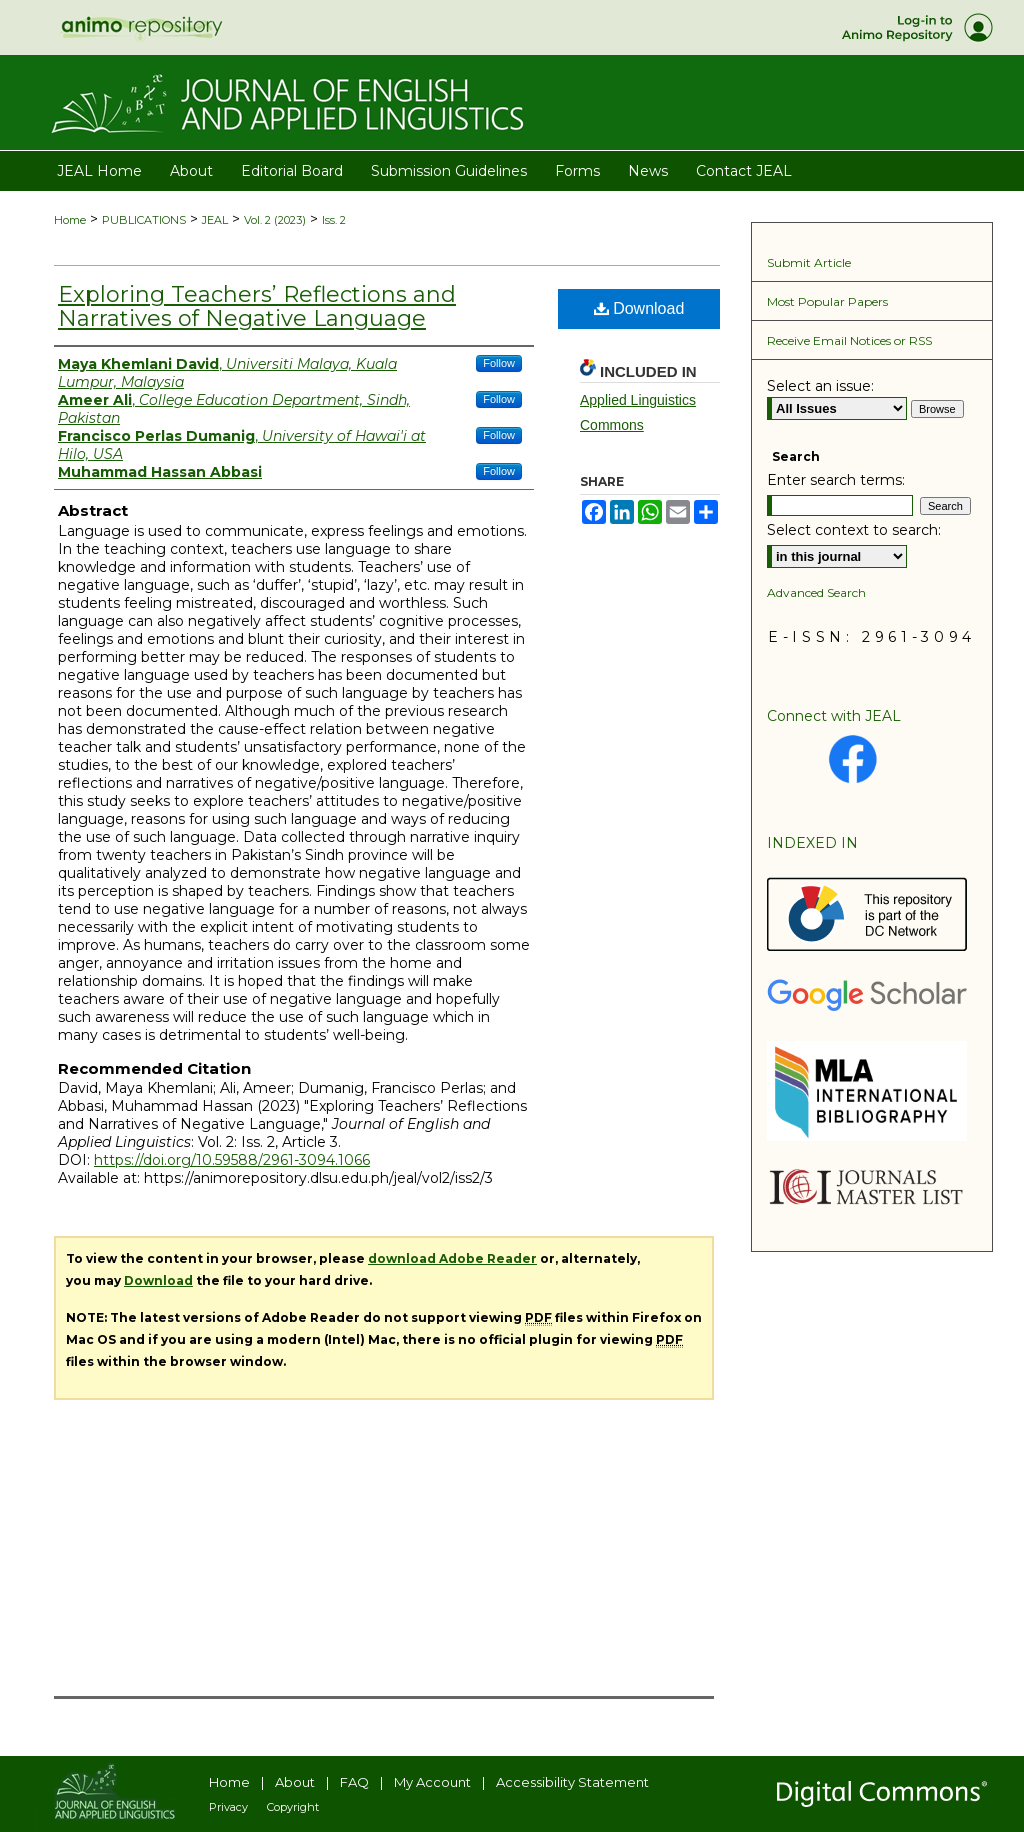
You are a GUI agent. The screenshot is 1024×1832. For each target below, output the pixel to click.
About (295, 1782)
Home (70, 220)
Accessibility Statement (572, 1782)
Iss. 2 (334, 220)
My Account (432, 1782)
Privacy (228, 1807)
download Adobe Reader (452, 1258)
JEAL (215, 220)
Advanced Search (816, 592)
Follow (499, 363)
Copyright (293, 1807)
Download (639, 308)
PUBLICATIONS (144, 220)
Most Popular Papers (827, 301)
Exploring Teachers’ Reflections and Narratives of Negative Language (257, 306)
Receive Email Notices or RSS (849, 340)
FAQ (354, 1782)
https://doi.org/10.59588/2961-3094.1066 (232, 1160)
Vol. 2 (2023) (275, 220)
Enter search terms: (836, 480)
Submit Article (809, 262)
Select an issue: (820, 386)
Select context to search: (854, 530)
